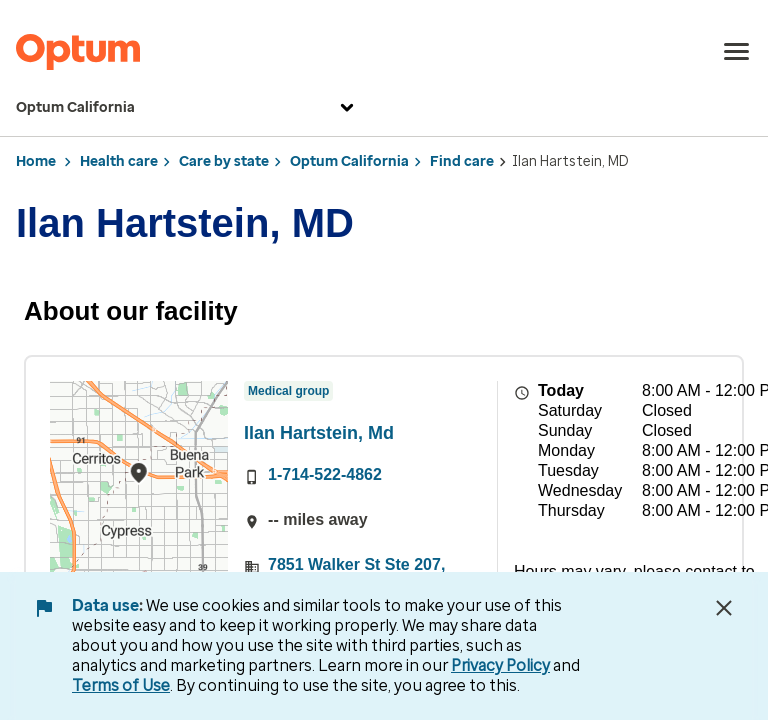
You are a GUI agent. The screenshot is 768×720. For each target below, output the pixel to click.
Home (36, 161)
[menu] (737, 52)
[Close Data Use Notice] (724, 608)
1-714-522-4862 (325, 474)
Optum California (187, 108)
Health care (119, 161)
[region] (139, 491)
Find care (462, 161)
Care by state (224, 161)
